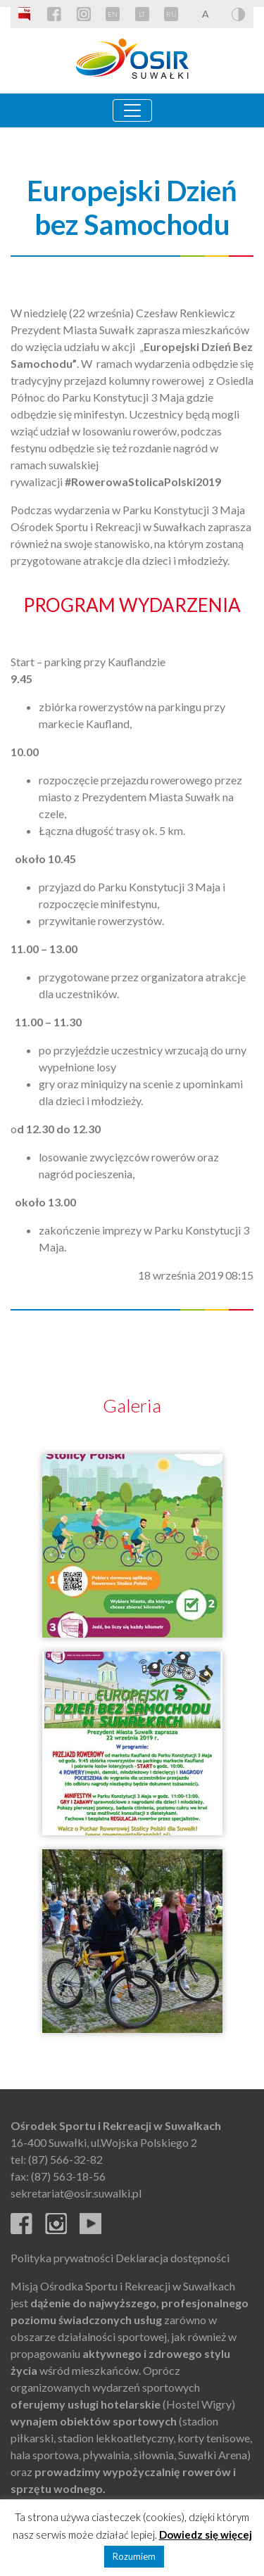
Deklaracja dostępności (172, 2257)
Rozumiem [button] (134, 2556)
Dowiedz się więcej (205, 2534)
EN (113, 14)
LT (142, 14)
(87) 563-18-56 (68, 2176)
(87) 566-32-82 (65, 2159)
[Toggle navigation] (132, 110)
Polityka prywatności (62, 2257)
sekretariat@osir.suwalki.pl (76, 2193)
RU (171, 14)
